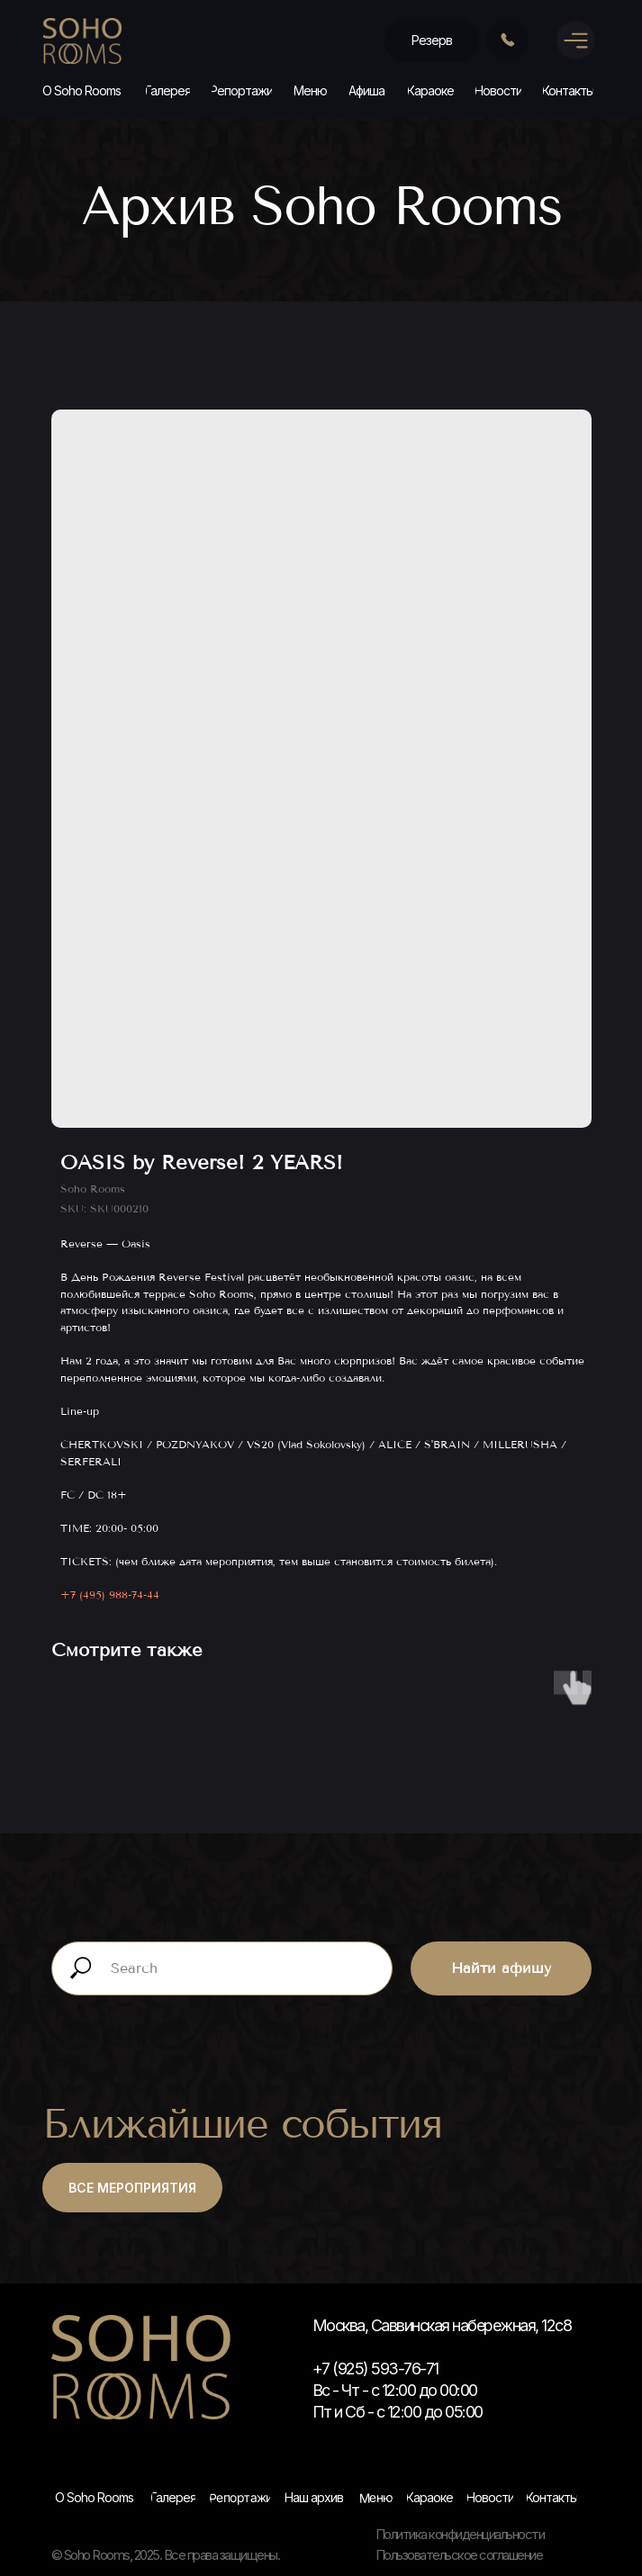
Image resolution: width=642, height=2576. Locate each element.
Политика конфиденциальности (460, 2534)
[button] (431, 40)
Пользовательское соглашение (459, 2554)
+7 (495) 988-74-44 (109, 1595)
